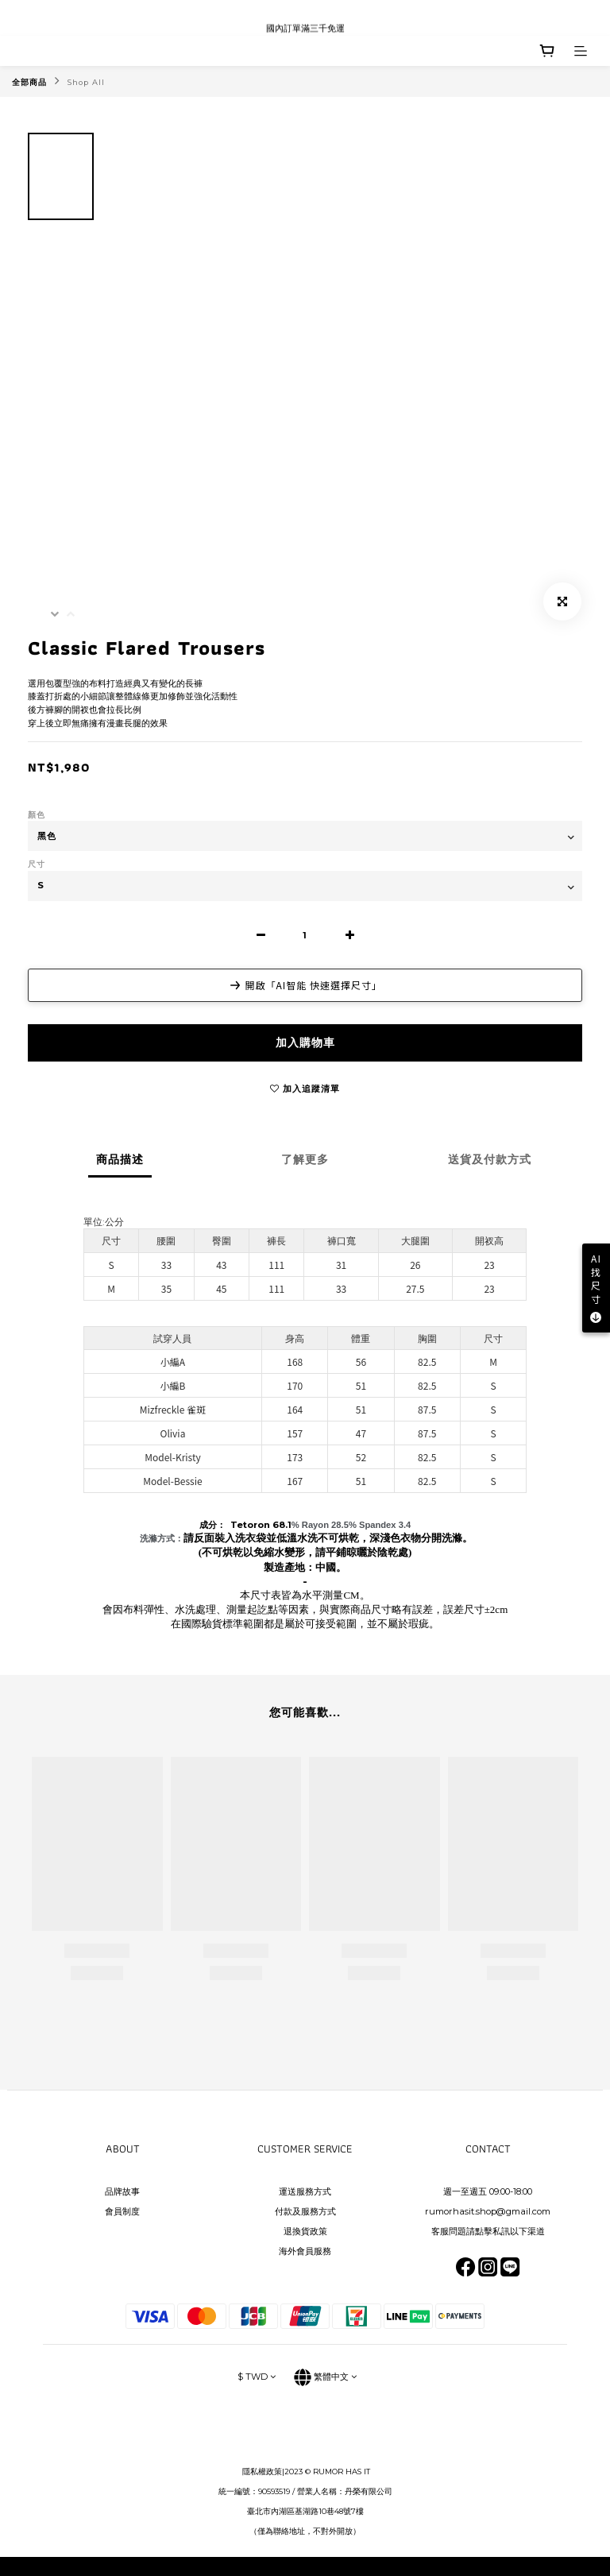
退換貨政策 (305, 2231)
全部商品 (29, 82)
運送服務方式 (305, 2191)
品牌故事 (122, 2191)
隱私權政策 (262, 2471)
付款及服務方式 (305, 2211)
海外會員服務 (305, 2251)
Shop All (86, 82)
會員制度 (122, 2211)
